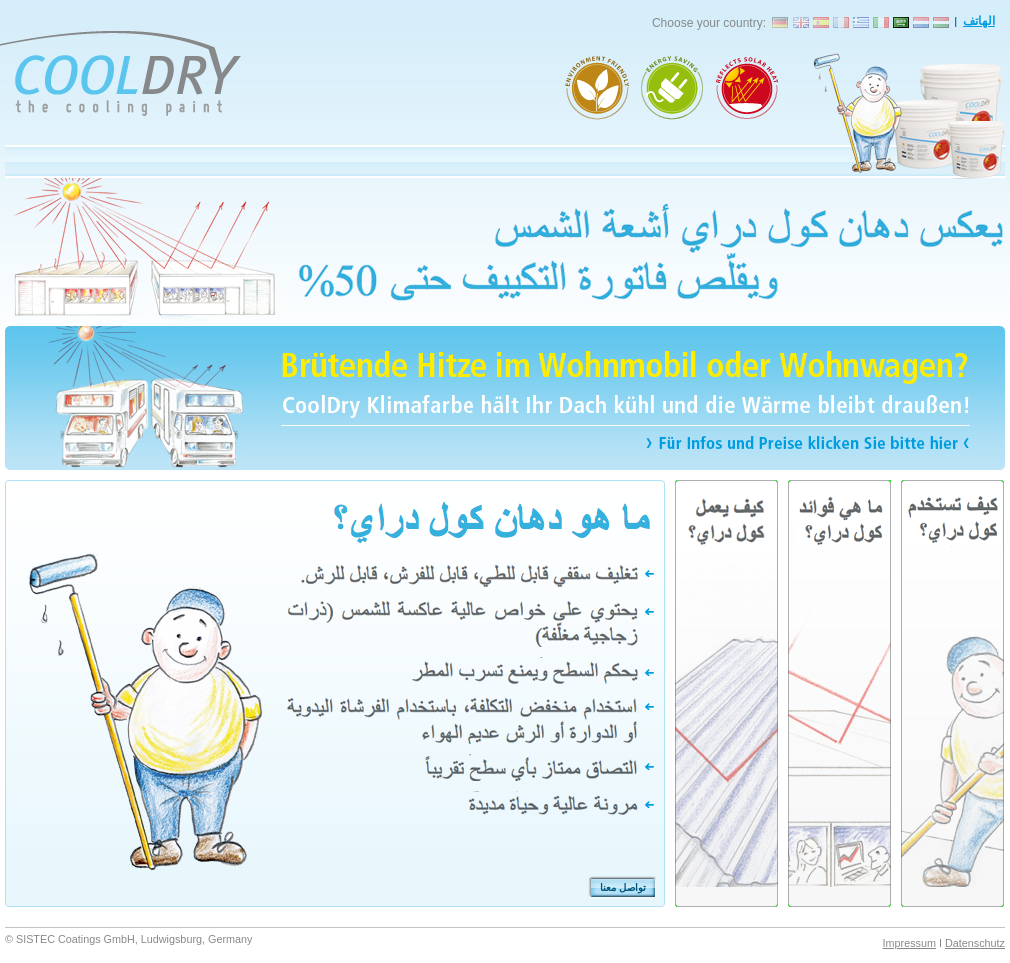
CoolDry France (841, 21)
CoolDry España (821, 21)
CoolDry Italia (881, 21)
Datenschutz (975, 943)
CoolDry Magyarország (941, 21)
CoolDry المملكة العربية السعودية (901, 21)
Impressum (909, 943)
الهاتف (979, 21)
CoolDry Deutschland (781, 21)
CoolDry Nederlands (921, 21)
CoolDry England (801, 21)
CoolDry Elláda (861, 21)
